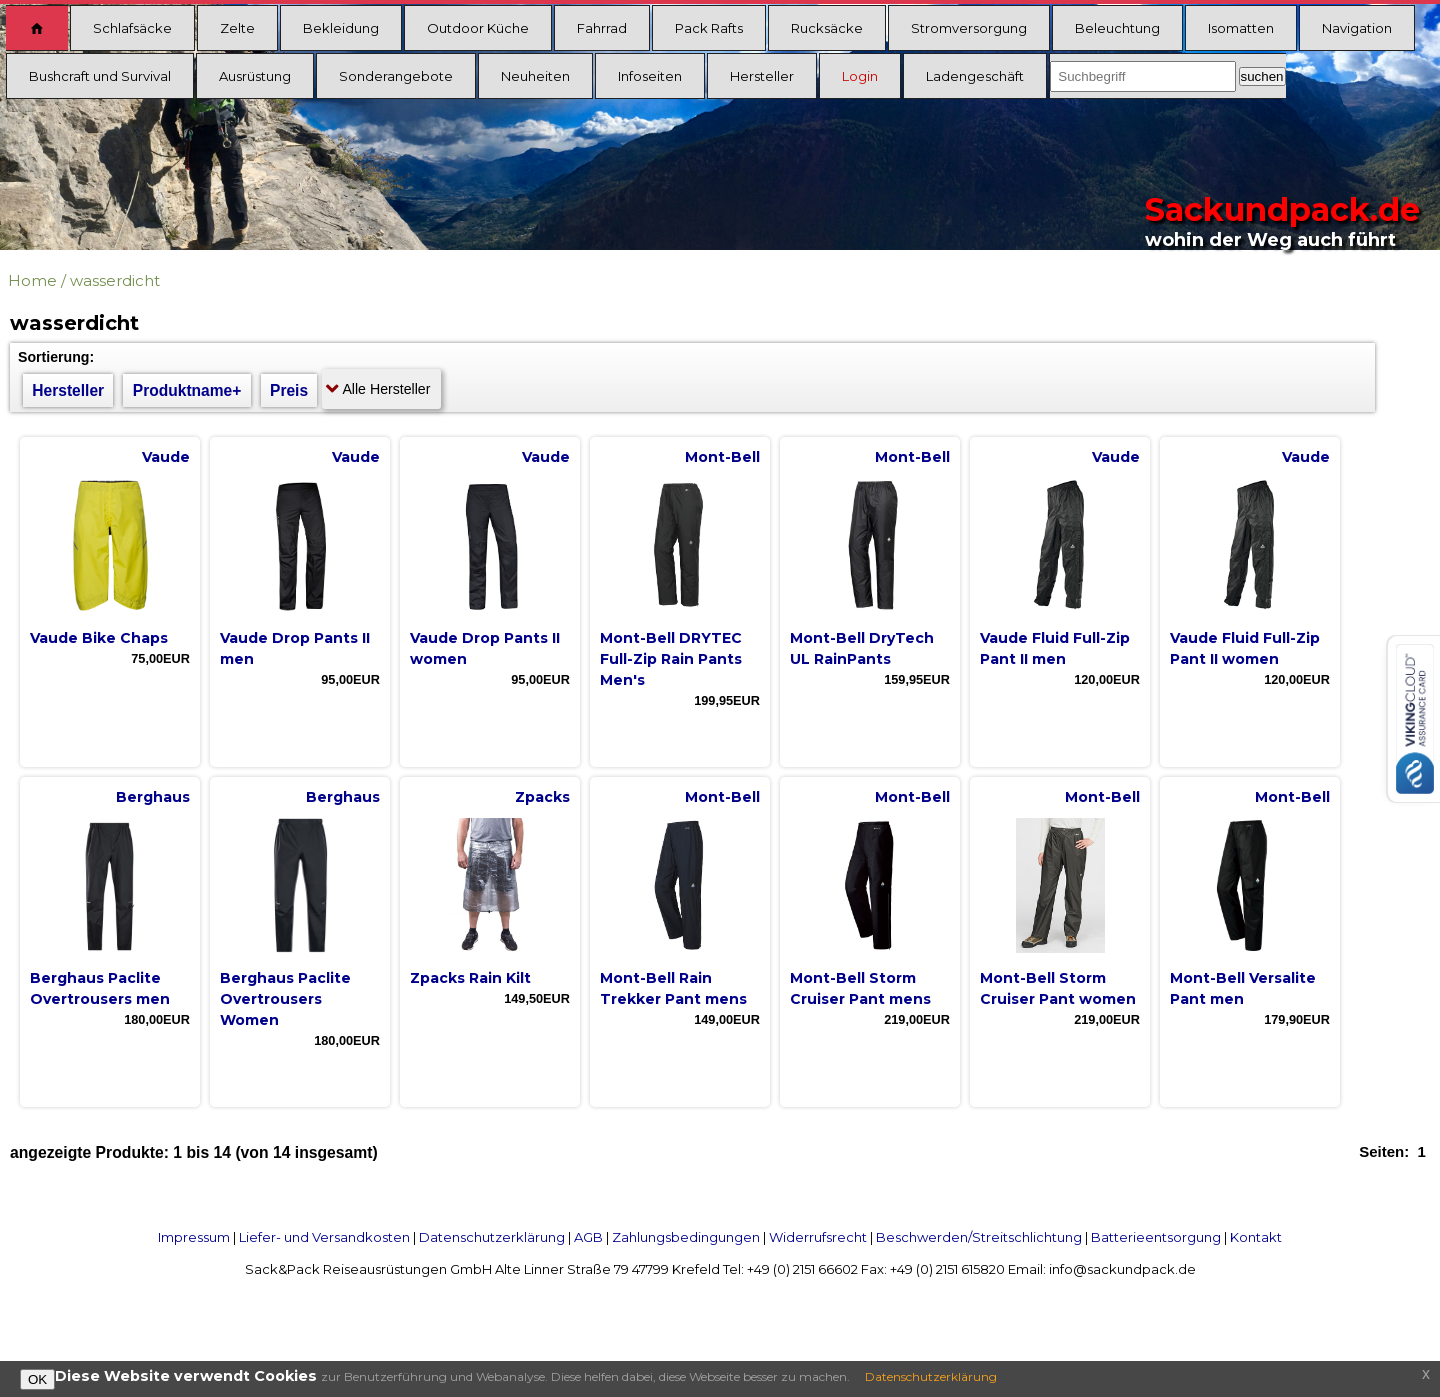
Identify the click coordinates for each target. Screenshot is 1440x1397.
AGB (588, 1237)
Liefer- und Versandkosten (324, 1237)
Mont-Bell (722, 457)
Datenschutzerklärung (492, 1237)
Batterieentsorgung (1156, 1237)
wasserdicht (115, 280)
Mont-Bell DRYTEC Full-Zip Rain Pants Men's (671, 659)
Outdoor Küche (478, 28)
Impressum (194, 1237)
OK (37, 1379)
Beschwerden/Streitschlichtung (979, 1237)
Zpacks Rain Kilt (470, 978)
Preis (289, 390)
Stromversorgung (969, 28)
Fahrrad (602, 28)
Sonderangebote (396, 76)
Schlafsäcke (132, 28)
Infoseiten (650, 76)
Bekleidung (341, 28)
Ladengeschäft (975, 76)
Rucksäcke (827, 28)
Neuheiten (535, 76)
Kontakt (1256, 1237)
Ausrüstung (255, 76)
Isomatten (1241, 28)
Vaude (166, 457)
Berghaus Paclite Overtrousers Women (285, 999)
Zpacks (542, 797)
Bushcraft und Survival (100, 76)
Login (860, 76)
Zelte (237, 28)
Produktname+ (187, 390)
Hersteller (762, 76)
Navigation (1357, 28)
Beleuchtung (1117, 28)
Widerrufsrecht (818, 1237)
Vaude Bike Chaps (99, 638)
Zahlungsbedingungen (686, 1237)
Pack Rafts (709, 28)
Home (32, 280)
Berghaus (153, 797)
